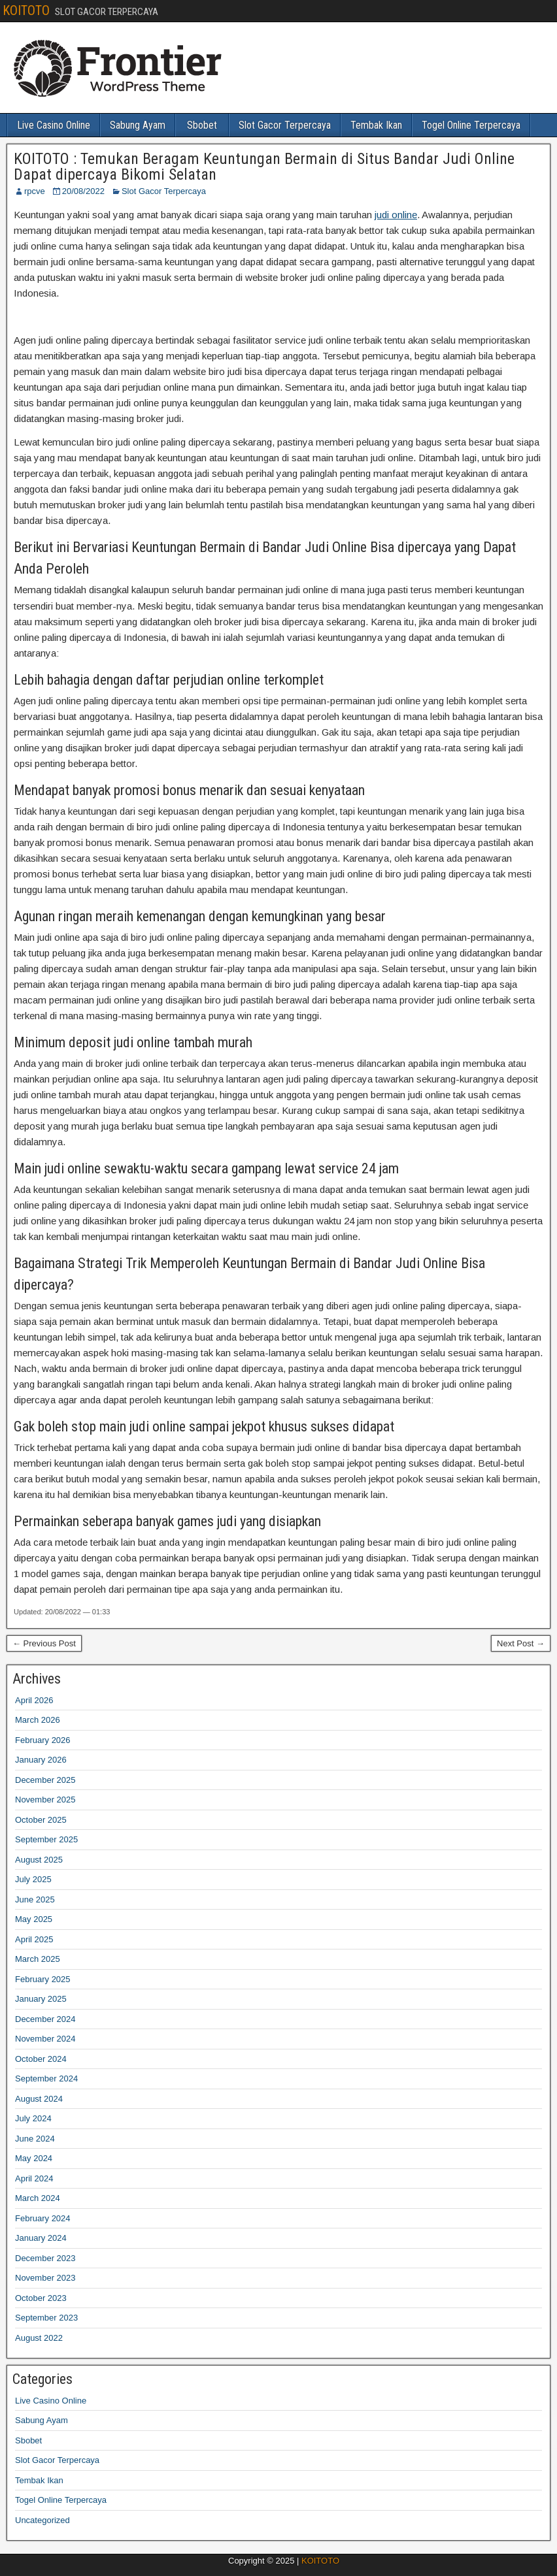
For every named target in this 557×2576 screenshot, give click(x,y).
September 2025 (46, 1839)
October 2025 (41, 1820)
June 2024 (35, 2139)
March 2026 (37, 1720)
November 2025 (45, 1799)
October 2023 (41, 2298)
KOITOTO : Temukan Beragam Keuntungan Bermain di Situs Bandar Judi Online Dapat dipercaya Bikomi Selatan (264, 167)
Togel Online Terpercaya (471, 125)
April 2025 (34, 1939)
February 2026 (43, 1740)
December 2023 (45, 2258)
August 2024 (39, 2099)
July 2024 (33, 2118)
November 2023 (45, 2278)
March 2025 (37, 1959)
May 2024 (33, 2158)
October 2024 (41, 2059)
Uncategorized (42, 2520)
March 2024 (37, 2198)
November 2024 (45, 2039)
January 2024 (41, 2238)
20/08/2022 (83, 191)
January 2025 (41, 1999)
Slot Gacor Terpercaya (285, 125)
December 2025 (45, 1780)
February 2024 (43, 2218)
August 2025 (39, 1860)
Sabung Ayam (137, 125)
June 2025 (35, 1899)
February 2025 (43, 1979)
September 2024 (46, 2078)
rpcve (34, 191)
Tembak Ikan (376, 125)
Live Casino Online (53, 125)
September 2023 (46, 2318)
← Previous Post (44, 1643)
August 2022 (39, 2338)
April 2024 (34, 2178)
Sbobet (202, 125)
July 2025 (33, 1879)
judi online (396, 214)
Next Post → (521, 1643)
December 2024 (45, 2019)
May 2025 (33, 1919)
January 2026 (41, 1760)
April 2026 (34, 1700)
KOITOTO (26, 10)
